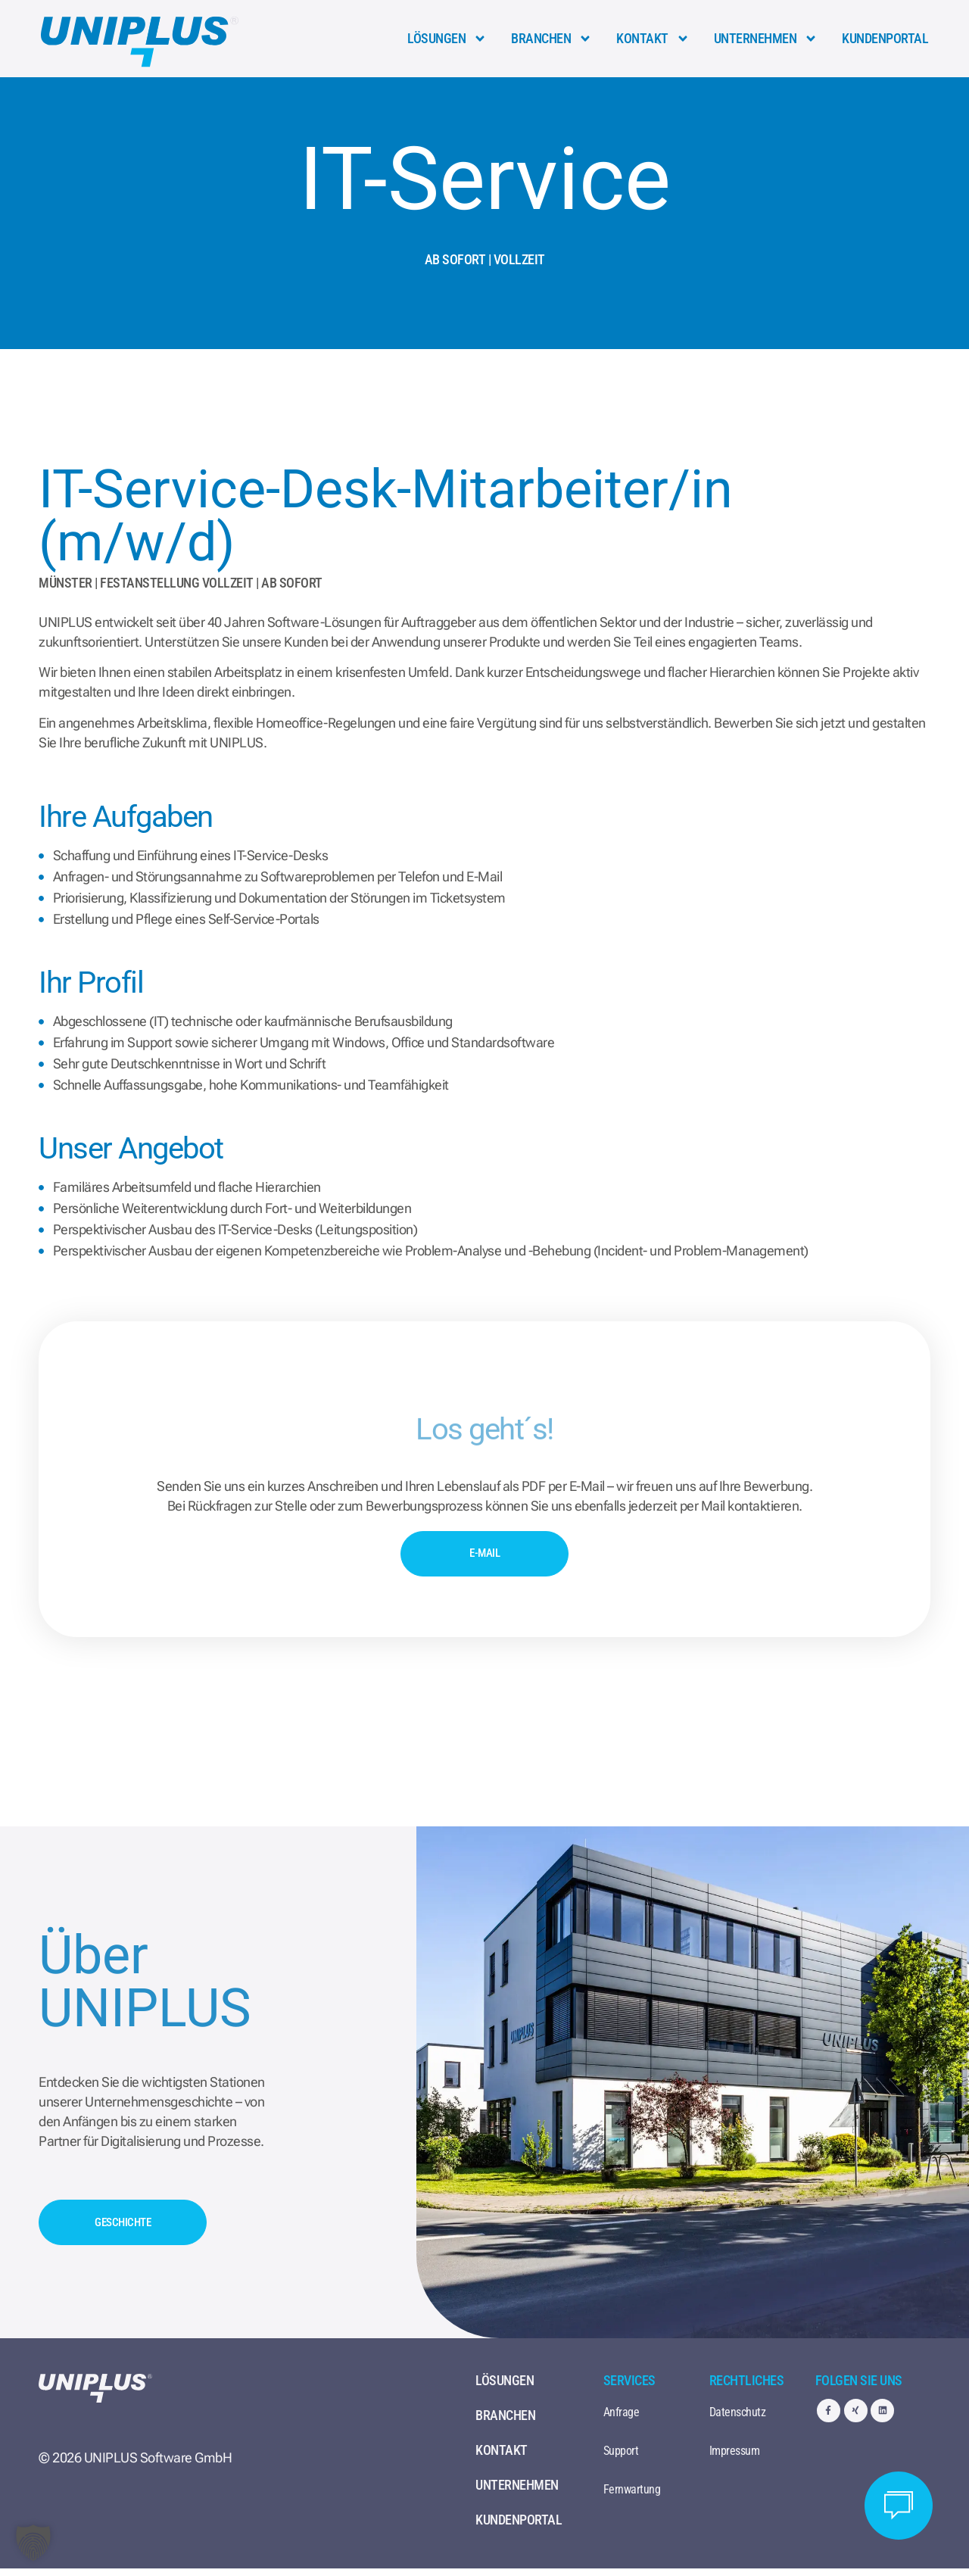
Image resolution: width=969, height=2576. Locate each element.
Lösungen (447, 39)
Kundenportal (885, 38)
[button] (33, 2542)
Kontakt (653, 39)
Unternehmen (766, 39)
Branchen (551, 39)
